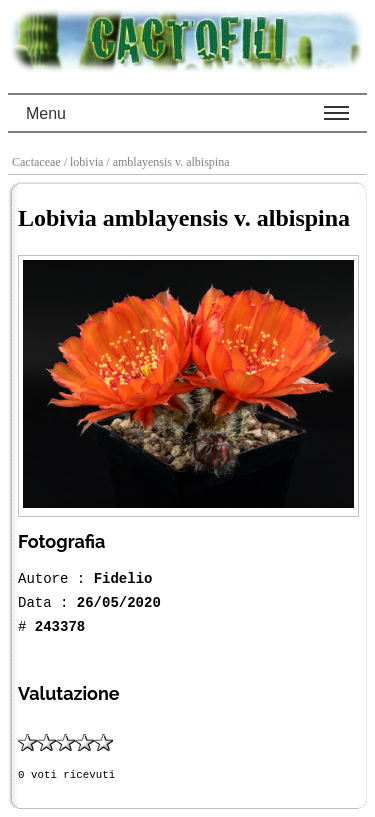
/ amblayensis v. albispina (169, 162)
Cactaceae (38, 162)
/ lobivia (85, 162)
